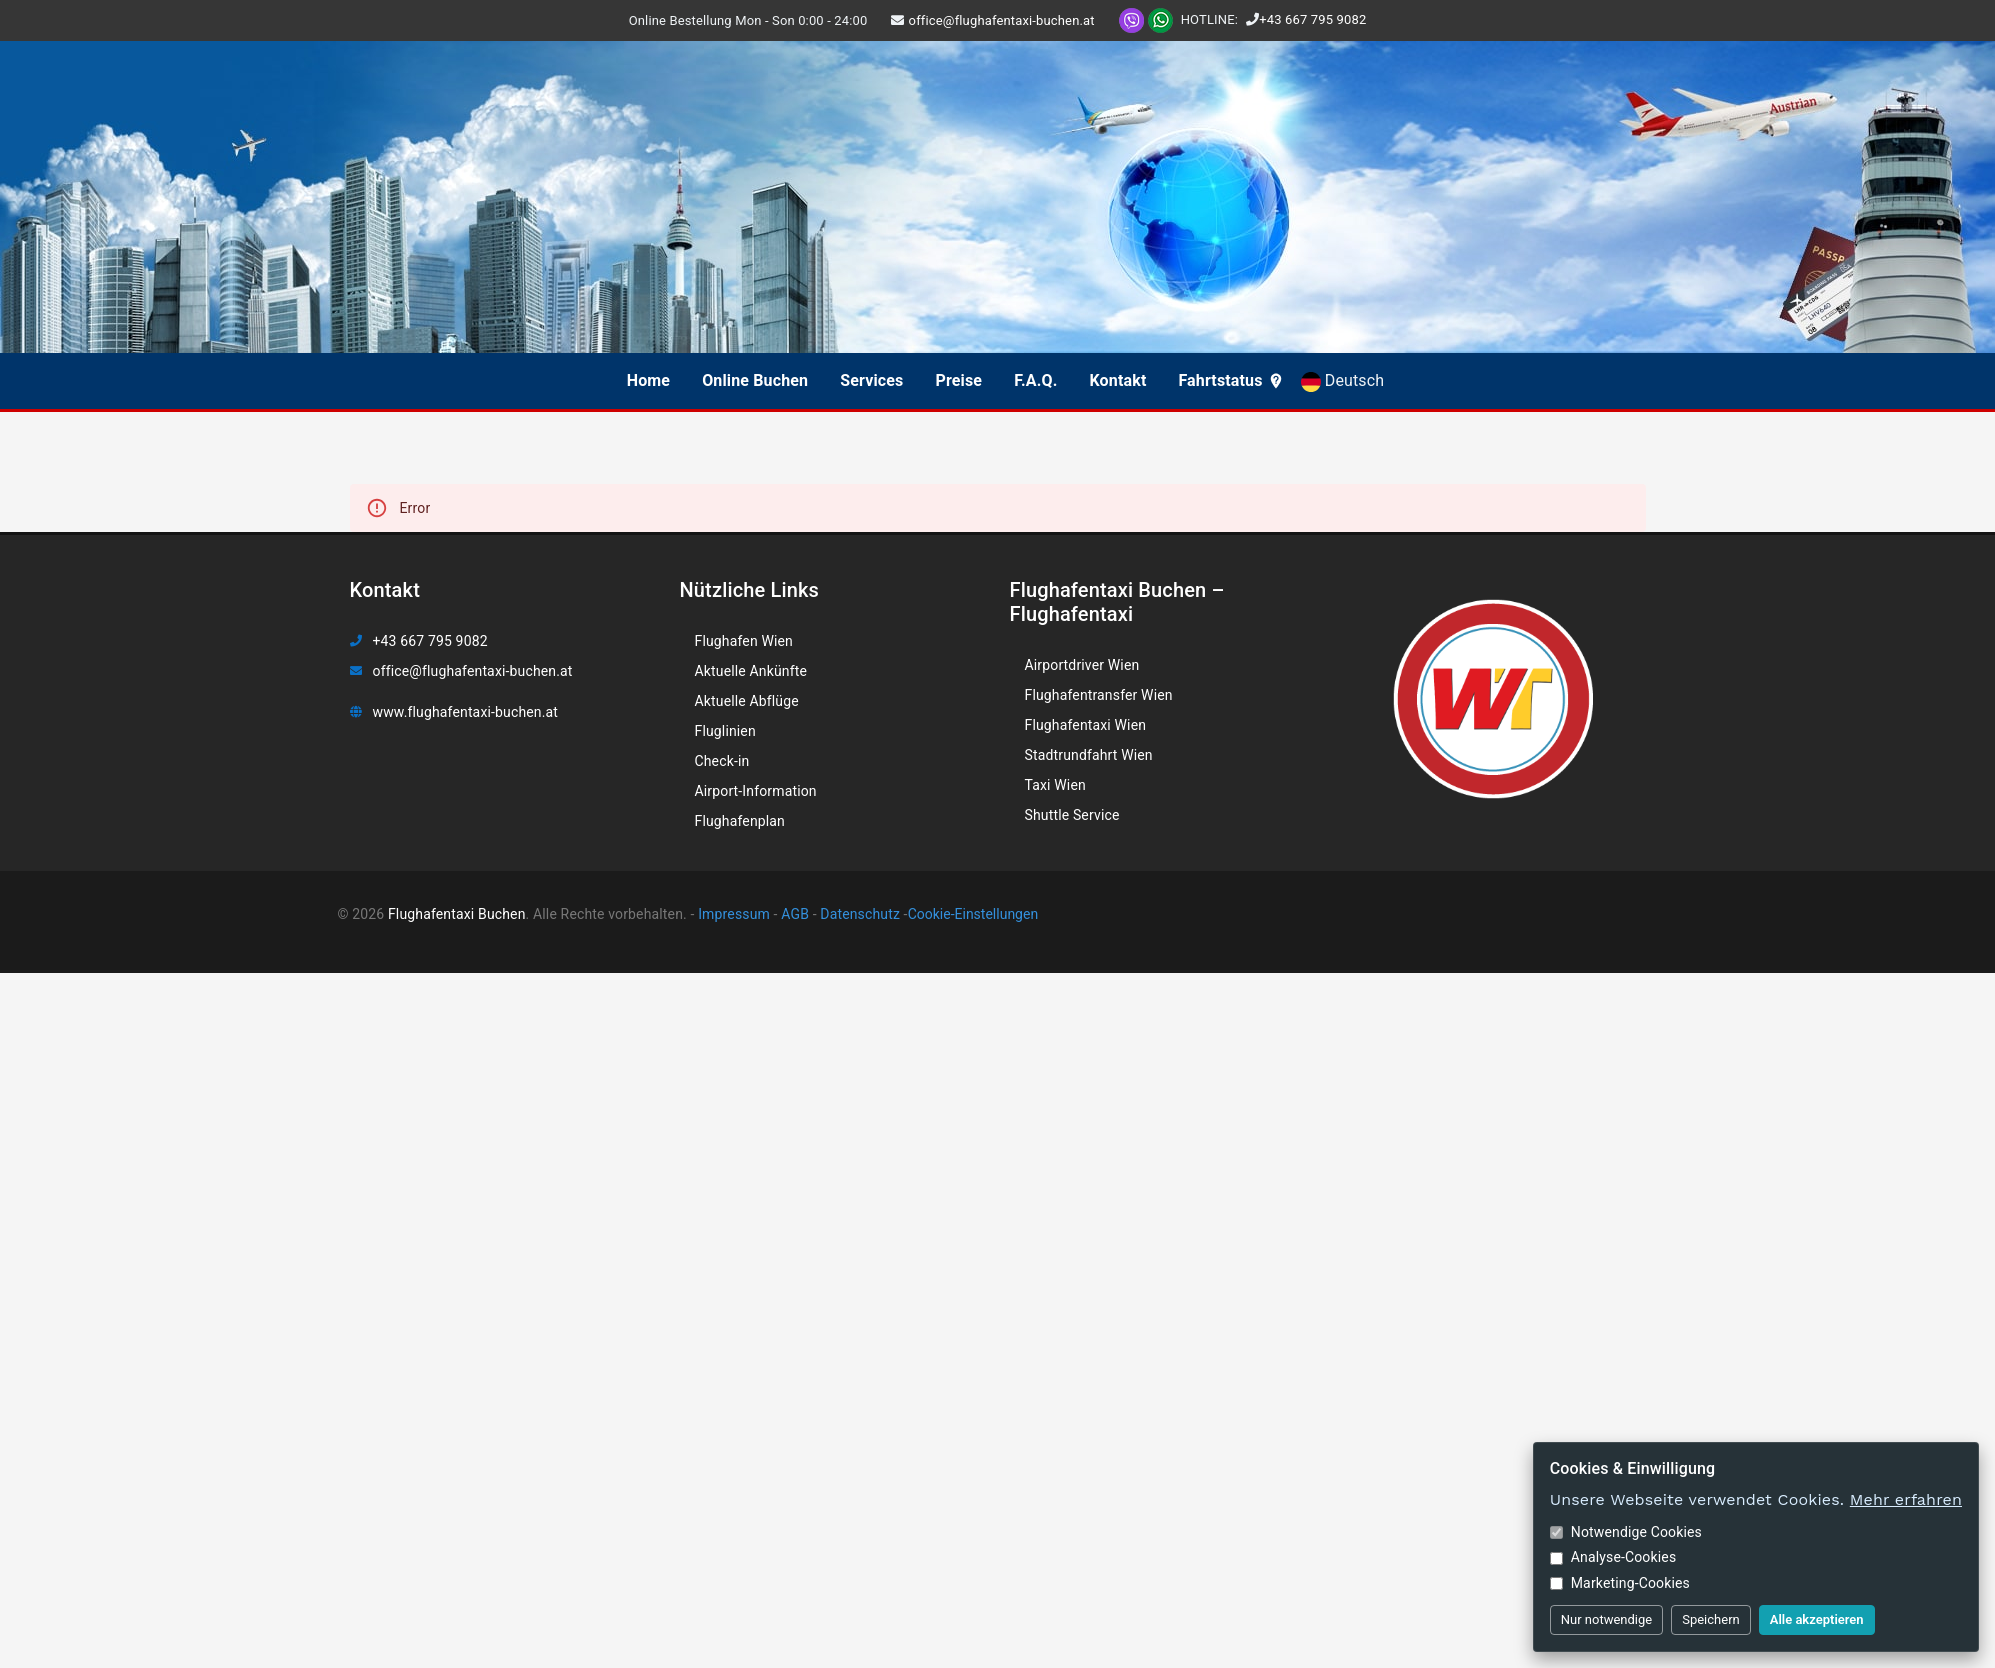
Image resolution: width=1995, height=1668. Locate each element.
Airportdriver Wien (1082, 665)
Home (648, 380)
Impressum (732, 914)
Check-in (722, 761)
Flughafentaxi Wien (1086, 725)
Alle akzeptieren (1817, 1619)
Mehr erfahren (1906, 1499)
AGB (793, 914)
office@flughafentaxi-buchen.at (1002, 20)
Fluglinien (725, 731)
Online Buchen (755, 380)
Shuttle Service (1072, 815)
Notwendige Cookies (1626, 1532)
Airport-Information (756, 791)
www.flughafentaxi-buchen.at (466, 712)
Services (871, 380)
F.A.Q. (1035, 380)
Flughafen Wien (744, 641)
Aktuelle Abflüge (747, 701)
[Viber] (1131, 19)
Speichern (1711, 1619)
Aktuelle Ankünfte (751, 671)
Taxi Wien (1055, 785)
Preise (958, 380)
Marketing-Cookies (1620, 1583)
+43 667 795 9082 (1312, 19)
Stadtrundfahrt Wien (1089, 755)
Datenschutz (858, 914)
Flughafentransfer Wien (1099, 695)
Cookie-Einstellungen (973, 914)
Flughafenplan (740, 821)
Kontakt (1118, 380)
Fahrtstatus (1231, 380)
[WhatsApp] (1160, 19)
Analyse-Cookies (1613, 1557)
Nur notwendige (1606, 1619)
